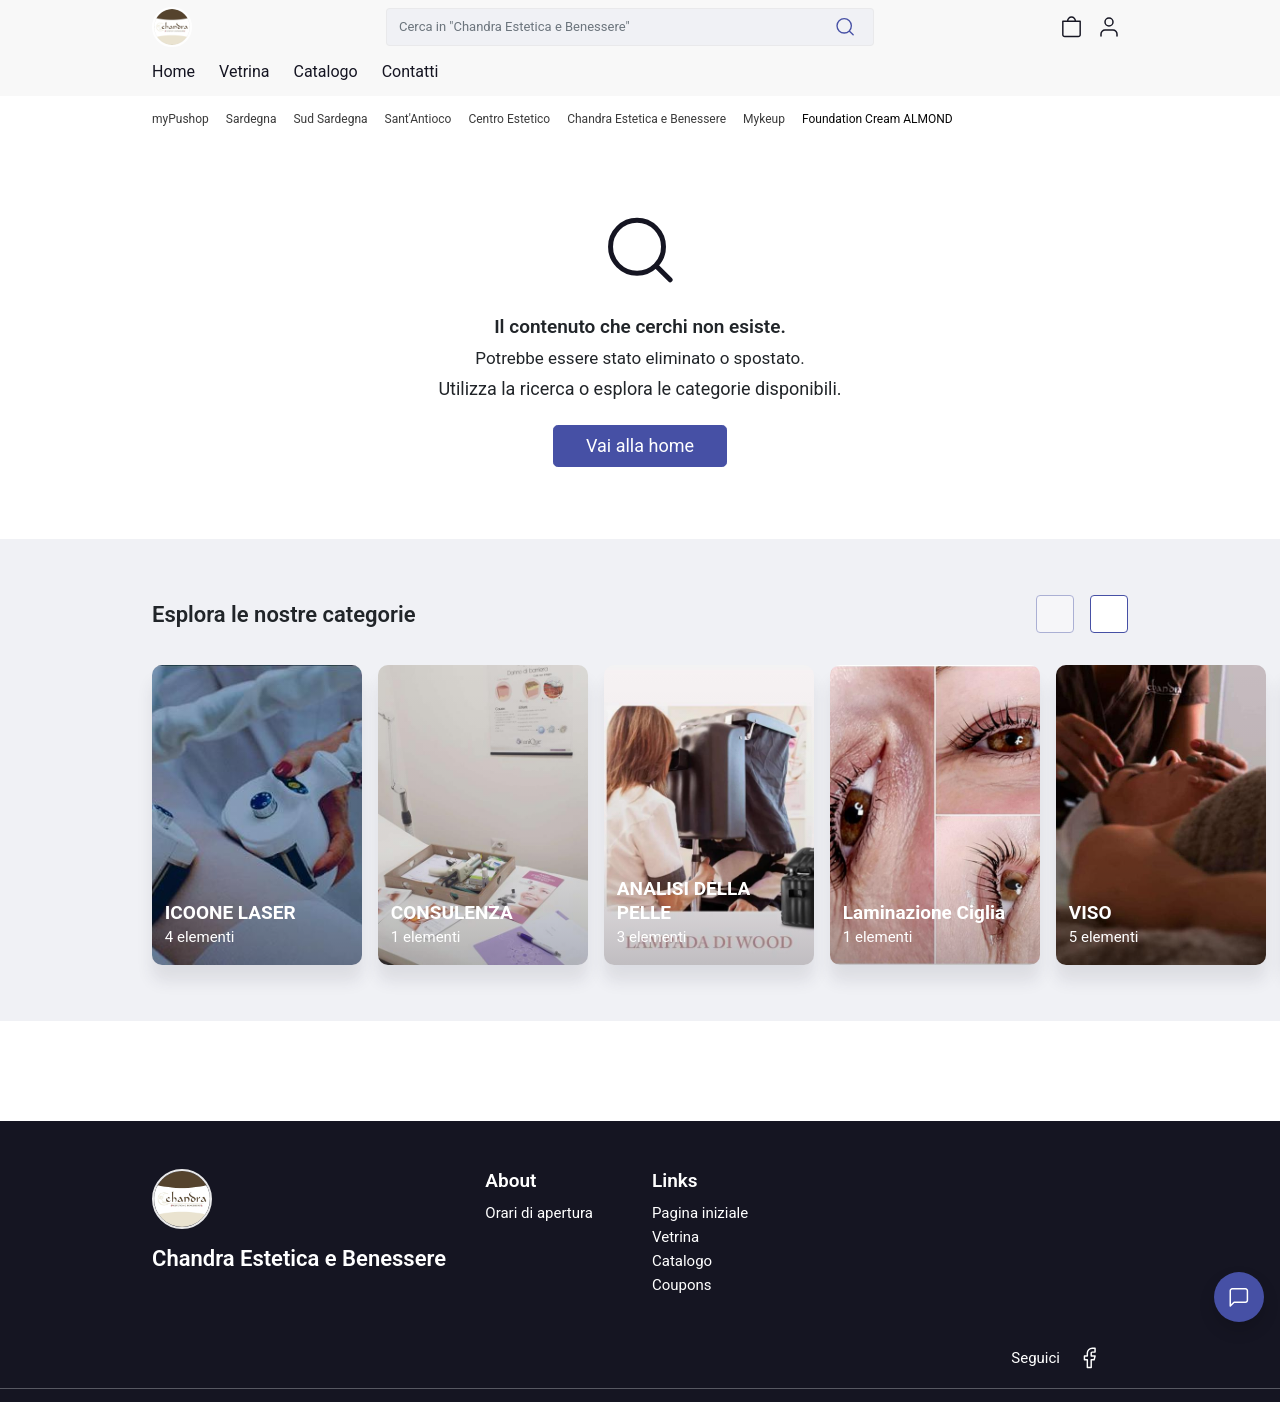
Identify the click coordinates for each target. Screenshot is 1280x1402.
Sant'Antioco (418, 119)
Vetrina (675, 1237)
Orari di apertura (539, 1213)
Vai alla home (640, 445)
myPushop (180, 119)
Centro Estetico (509, 119)
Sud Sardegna (330, 119)
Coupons (682, 1285)
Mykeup (764, 119)
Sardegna (251, 119)
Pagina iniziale (700, 1213)
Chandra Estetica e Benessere (646, 119)
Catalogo (325, 72)
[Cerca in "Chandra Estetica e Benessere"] (602, 27)
